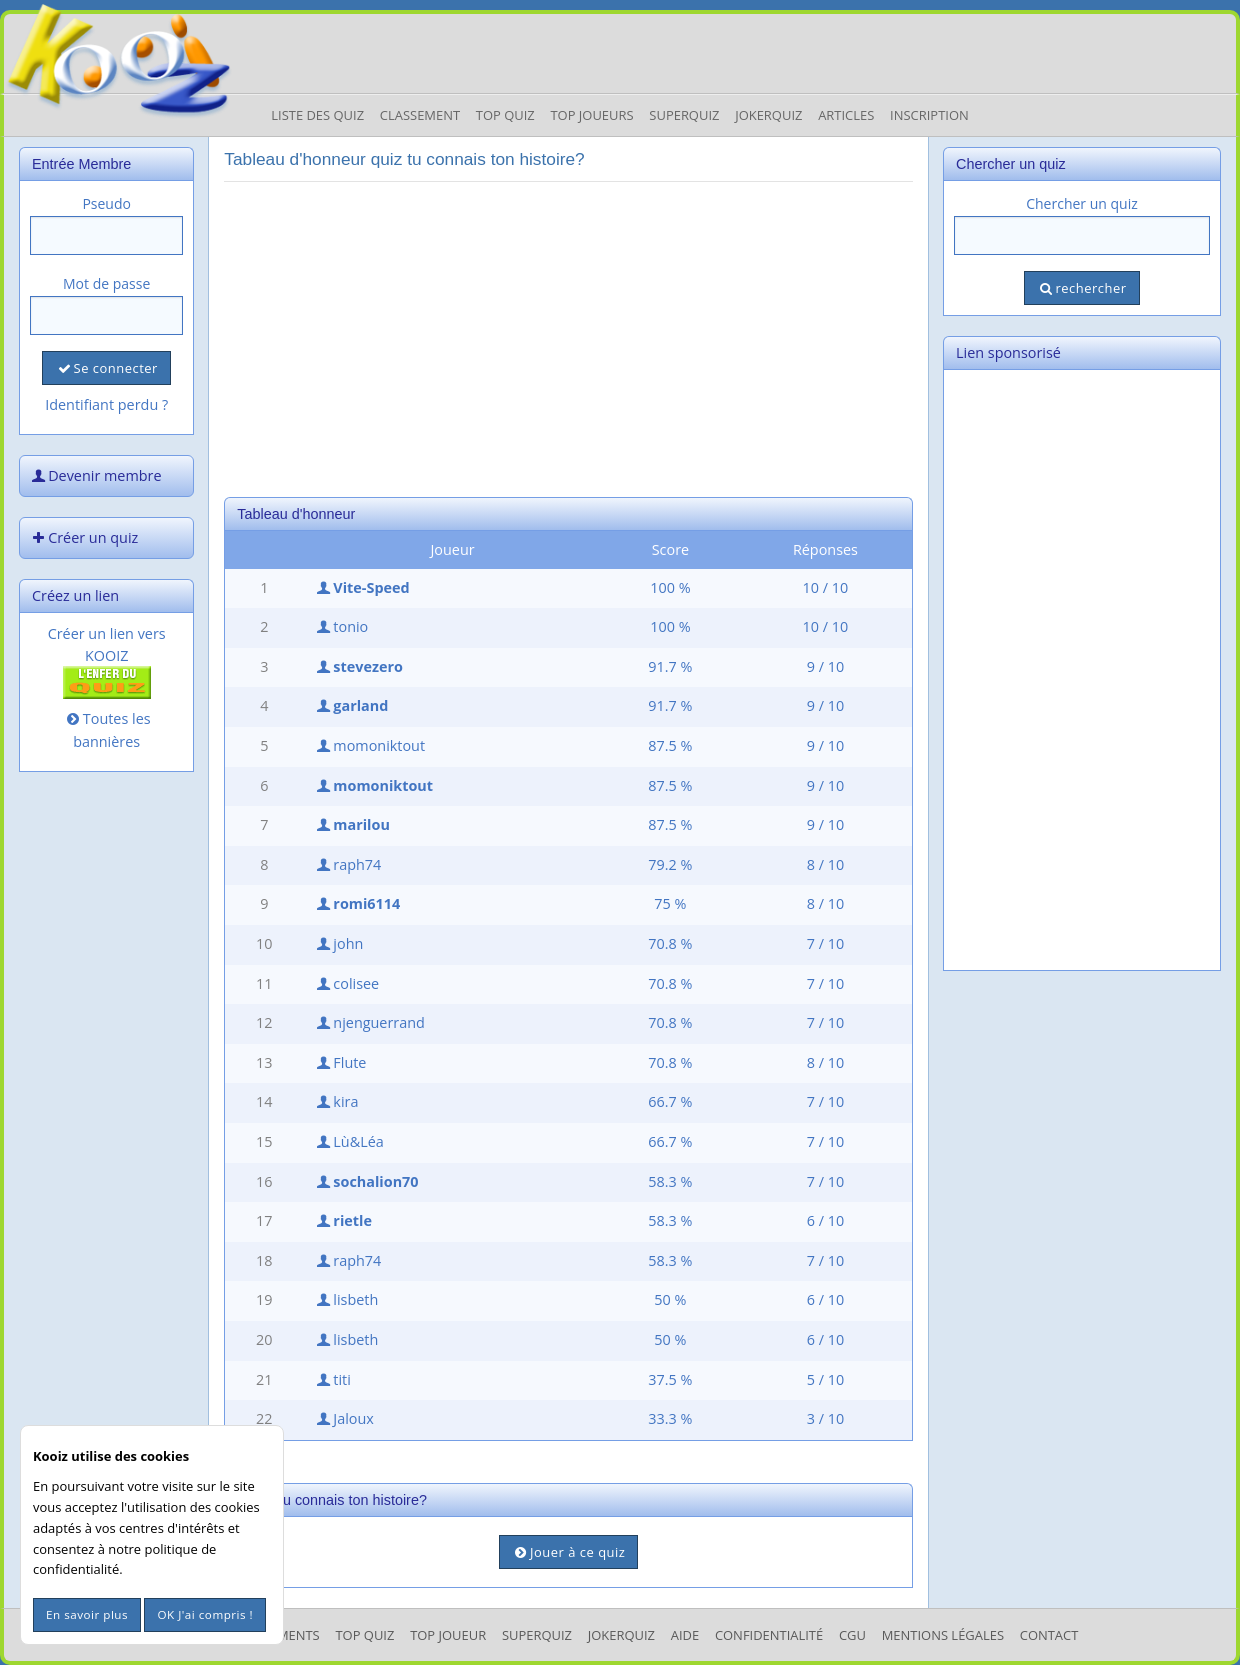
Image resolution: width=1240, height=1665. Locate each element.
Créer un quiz (83, 537)
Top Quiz (505, 115)
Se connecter (106, 368)
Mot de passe (106, 283)
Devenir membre (95, 475)
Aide (685, 1635)
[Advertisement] (568, 337)
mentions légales (943, 1635)
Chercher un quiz (1082, 203)
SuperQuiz (537, 1635)
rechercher (1081, 288)
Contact (1049, 1635)
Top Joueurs (591, 115)
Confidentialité (769, 1635)
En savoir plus (87, 1614)
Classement (420, 115)
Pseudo (106, 203)
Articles (846, 115)
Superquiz (684, 115)
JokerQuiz (768, 115)
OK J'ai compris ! (205, 1614)
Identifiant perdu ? (106, 404)
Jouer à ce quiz (568, 1552)
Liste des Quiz (317, 115)
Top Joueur (448, 1635)
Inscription (929, 115)
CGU (852, 1635)
